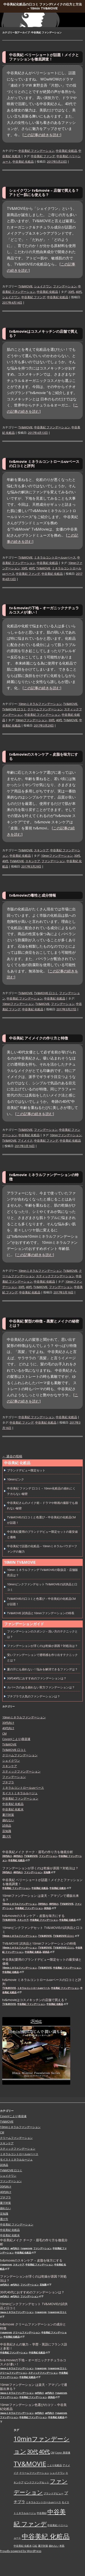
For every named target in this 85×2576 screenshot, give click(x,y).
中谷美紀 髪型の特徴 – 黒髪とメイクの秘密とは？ (44, 1323)
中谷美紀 (42, 2513)
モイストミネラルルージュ (20, 1793)
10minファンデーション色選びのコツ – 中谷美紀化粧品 (33, 2407)
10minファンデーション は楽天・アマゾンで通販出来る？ (40, 1898)
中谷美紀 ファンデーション (36, 151)
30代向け (8, 1723)
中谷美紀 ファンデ (43, 156)
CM (4, 1733)
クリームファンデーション (45, 709)
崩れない (8, 1820)
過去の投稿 (12, 1456)
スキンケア (41, 850)
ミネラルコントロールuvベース (55, 557)
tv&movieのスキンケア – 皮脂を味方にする (43, 756)
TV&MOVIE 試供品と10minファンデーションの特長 (40, 1613)
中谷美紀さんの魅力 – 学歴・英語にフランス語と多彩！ (33, 2346)
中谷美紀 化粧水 (13, 1809)
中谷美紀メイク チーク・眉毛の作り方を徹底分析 (37, 1852)
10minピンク (15, 1479)
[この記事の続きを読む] (41, 134)
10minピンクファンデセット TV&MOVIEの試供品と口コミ (42, 1930)
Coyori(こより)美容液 (16, 1739)
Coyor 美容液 (62, 2452)
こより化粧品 (54, 2465)
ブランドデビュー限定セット (26, 1470)
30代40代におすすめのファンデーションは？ (36, 1678)
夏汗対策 (8, 1815)
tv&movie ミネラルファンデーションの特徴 (44, 1177)
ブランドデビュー (53, 2493)
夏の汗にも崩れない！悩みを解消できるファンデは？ (42, 1669)
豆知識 (6, 1831)
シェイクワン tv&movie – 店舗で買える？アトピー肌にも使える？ (44, 192)
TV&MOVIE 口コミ (14, 709)
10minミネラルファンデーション (40, 704)
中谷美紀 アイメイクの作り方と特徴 (38, 1038)
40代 (79, 292)
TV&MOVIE (25, 286)
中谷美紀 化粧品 (66, 151)
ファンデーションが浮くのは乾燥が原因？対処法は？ (42, 1646)
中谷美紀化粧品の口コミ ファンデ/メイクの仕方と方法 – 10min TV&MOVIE (42, 6)
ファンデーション (65, 286)
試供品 (6, 1826)
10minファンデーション (31, 720)
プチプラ (8, 1782)
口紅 (34, 2545)
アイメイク (25, 1140)
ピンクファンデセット (36, 2482)
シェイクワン (43, 286)
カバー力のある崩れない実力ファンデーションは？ (41, 1687)
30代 (71, 292)
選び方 (6, 1836)
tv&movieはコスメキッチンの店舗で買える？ (43, 333)
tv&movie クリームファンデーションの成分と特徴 (33, 2326)
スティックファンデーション (55, 1276)
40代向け (8, 1728)
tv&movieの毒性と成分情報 (32, 895)
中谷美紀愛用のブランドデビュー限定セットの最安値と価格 (42, 1961)
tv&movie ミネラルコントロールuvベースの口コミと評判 (44, 463)
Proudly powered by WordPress (20, 2551)
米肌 (61, 2545)
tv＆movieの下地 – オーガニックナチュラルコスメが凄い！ (44, 610)
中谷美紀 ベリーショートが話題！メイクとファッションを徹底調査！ (44, 57)
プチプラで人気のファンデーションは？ (33, 1696)
